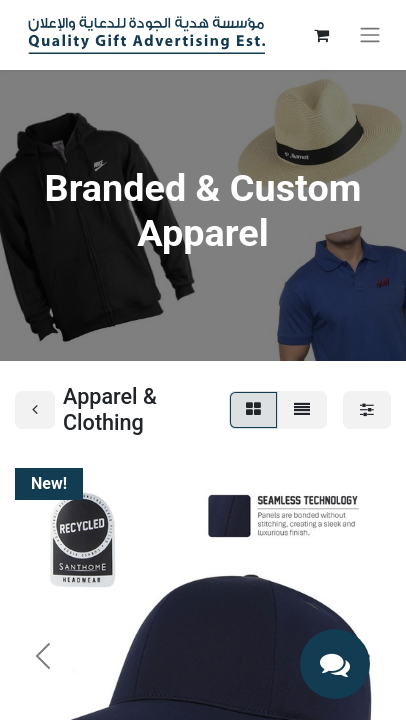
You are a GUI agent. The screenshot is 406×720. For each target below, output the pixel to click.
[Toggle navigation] (370, 35)
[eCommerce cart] (321, 35)
